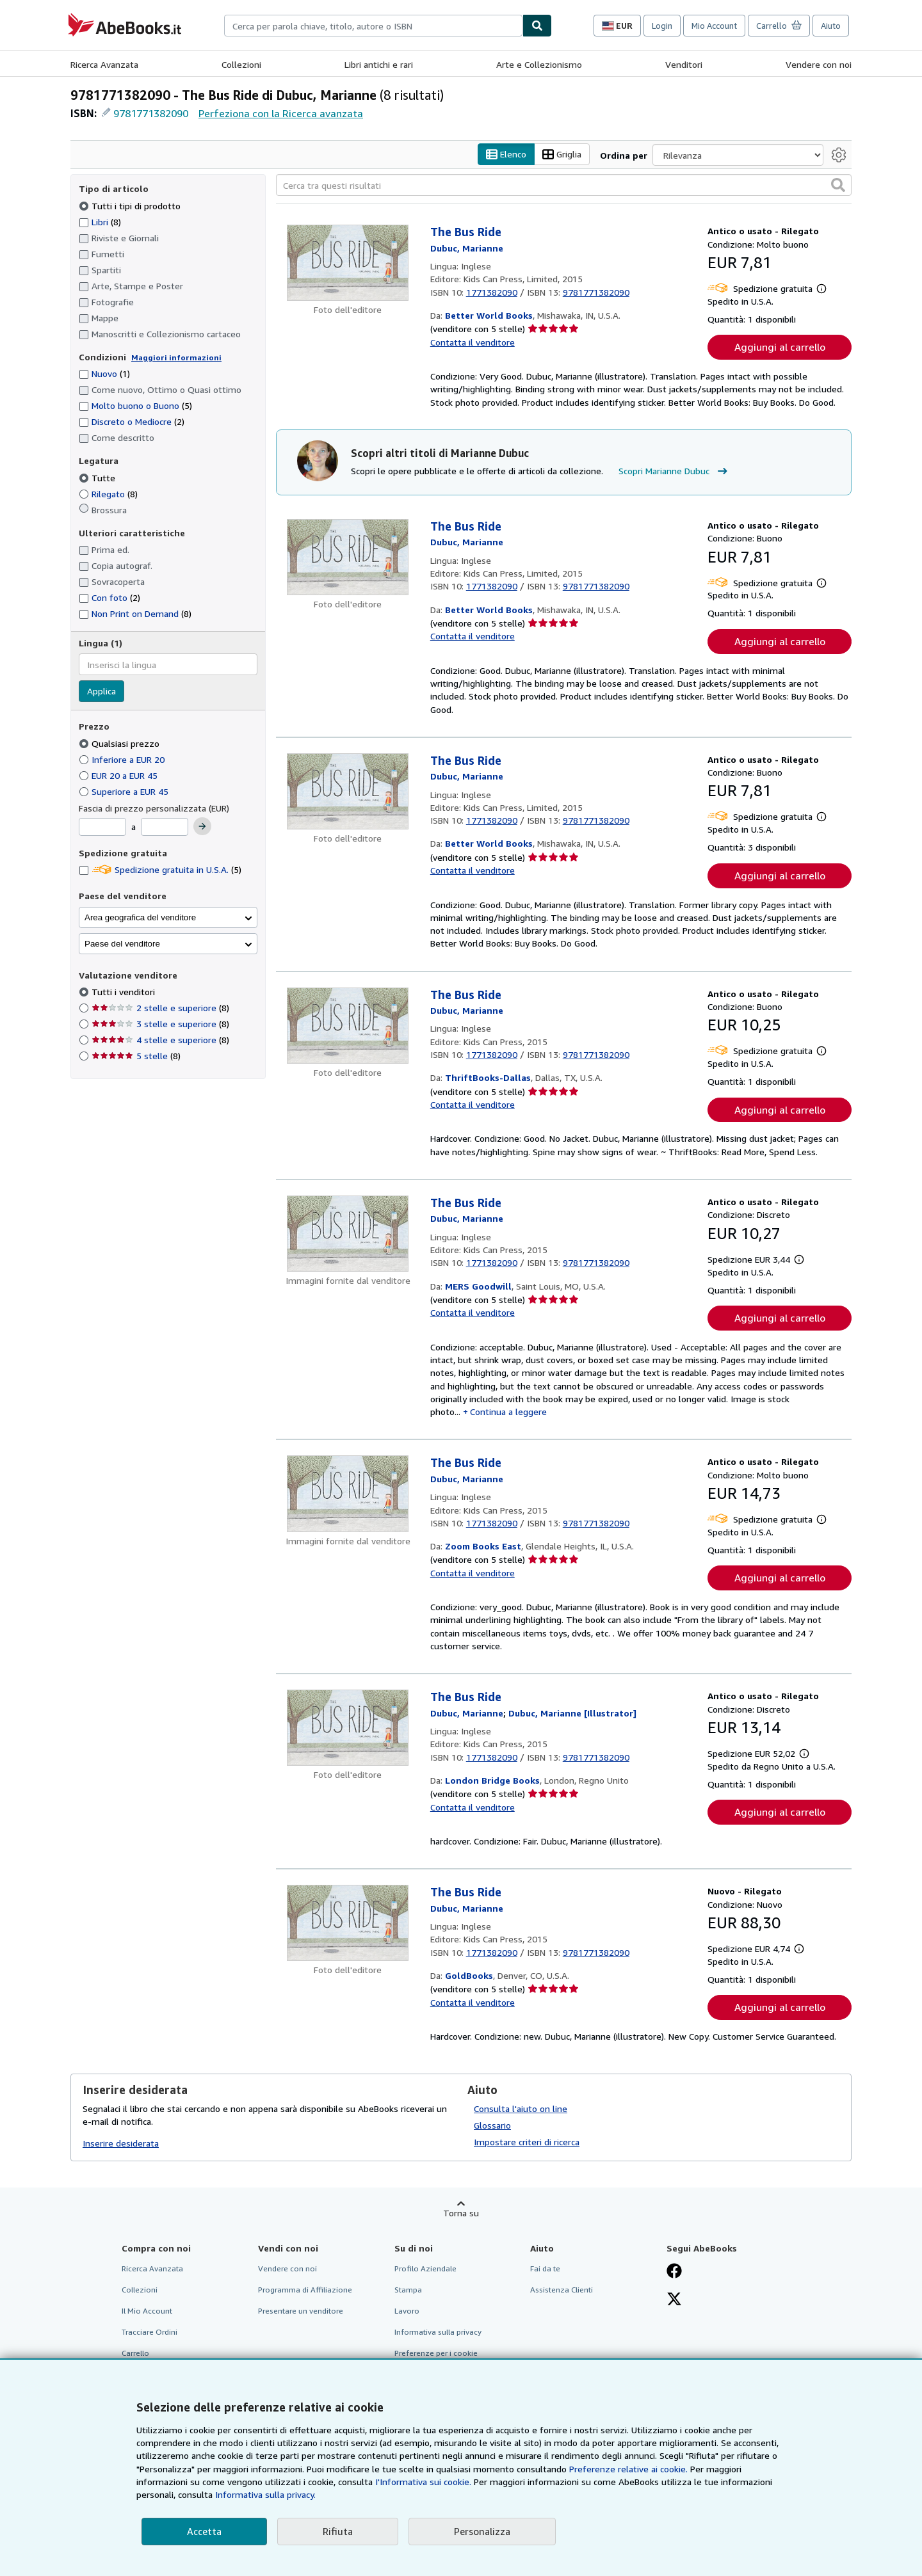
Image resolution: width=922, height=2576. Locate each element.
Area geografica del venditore (140, 917)
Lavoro (406, 2311)
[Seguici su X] (674, 2300)
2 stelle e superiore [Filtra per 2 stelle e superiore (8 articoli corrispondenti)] (160, 1008)
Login (662, 25)
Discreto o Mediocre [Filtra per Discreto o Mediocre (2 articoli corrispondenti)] (131, 422)
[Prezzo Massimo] (164, 827)
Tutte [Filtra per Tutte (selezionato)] (98, 477)
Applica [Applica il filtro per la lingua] (101, 691)
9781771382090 (150, 113)
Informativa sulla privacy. (265, 2494)
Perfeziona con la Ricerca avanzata (280, 113)
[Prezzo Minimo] (102, 827)
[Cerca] (537, 25)
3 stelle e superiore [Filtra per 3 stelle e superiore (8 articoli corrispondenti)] (160, 1024)
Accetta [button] (204, 2531)
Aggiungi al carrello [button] (779, 347)
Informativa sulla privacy (437, 2332)
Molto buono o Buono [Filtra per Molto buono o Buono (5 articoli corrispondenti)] (135, 406)
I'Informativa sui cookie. (423, 2481)
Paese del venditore (122, 943)
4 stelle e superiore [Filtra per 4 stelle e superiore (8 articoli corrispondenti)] (160, 1040)
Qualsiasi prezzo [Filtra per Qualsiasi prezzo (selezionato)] (120, 743)
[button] (838, 186)
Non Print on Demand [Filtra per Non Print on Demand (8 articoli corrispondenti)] (135, 614)
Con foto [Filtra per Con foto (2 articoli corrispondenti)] (109, 598)
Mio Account (714, 25)
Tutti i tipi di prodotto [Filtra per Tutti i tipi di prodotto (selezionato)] (131, 205)
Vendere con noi (819, 64)
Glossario (492, 2125)
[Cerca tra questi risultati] (564, 185)
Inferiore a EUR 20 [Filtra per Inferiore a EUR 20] (123, 759)
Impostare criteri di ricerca (526, 2141)
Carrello (135, 2353)
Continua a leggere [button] (508, 1412)
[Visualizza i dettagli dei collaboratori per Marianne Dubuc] (466, 248)
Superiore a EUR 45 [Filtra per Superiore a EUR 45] (125, 791)
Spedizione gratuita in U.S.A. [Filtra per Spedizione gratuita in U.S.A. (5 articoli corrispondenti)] (160, 870)
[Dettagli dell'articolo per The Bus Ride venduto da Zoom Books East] (348, 1494)
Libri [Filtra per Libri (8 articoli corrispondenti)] (100, 221)
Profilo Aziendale (425, 2268)
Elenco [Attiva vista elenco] (506, 154)
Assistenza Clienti (561, 2289)
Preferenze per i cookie (436, 2353)
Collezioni (241, 64)
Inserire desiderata (121, 2143)
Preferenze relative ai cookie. (628, 2468)
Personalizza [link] (482, 2531)
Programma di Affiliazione (305, 2289)
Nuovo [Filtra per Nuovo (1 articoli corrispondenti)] (104, 374)
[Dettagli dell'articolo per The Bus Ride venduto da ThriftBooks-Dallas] (348, 1026)
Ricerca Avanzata (104, 64)
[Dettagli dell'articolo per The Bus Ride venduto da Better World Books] (348, 263)
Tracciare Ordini (149, 2332)
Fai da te (545, 2268)
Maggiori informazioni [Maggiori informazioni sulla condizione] (176, 357)
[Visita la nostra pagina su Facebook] (674, 2272)
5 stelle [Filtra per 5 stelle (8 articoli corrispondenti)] (136, 1056)
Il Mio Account (147, 2311)
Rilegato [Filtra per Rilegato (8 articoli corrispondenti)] (108, 493)
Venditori (683, 64)
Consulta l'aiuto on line (520, 2108)
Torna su (461, 2212)
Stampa (408, 2289)
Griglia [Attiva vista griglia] (561, 154)
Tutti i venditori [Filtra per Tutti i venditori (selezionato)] (125, 992)
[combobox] (373, 25)
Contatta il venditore (472, 342)
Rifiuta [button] (338, 2531)
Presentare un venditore (300, 2311)
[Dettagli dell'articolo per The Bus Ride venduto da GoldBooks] (348, 1923)
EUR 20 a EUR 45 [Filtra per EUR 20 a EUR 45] (119, 775)
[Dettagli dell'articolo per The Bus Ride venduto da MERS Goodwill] (348, 1234)
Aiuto (831, 25)
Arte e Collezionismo (539, 64)
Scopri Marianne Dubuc (675, 471)
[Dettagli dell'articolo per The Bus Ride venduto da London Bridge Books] (348, 1728)
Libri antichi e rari (378, 64)
